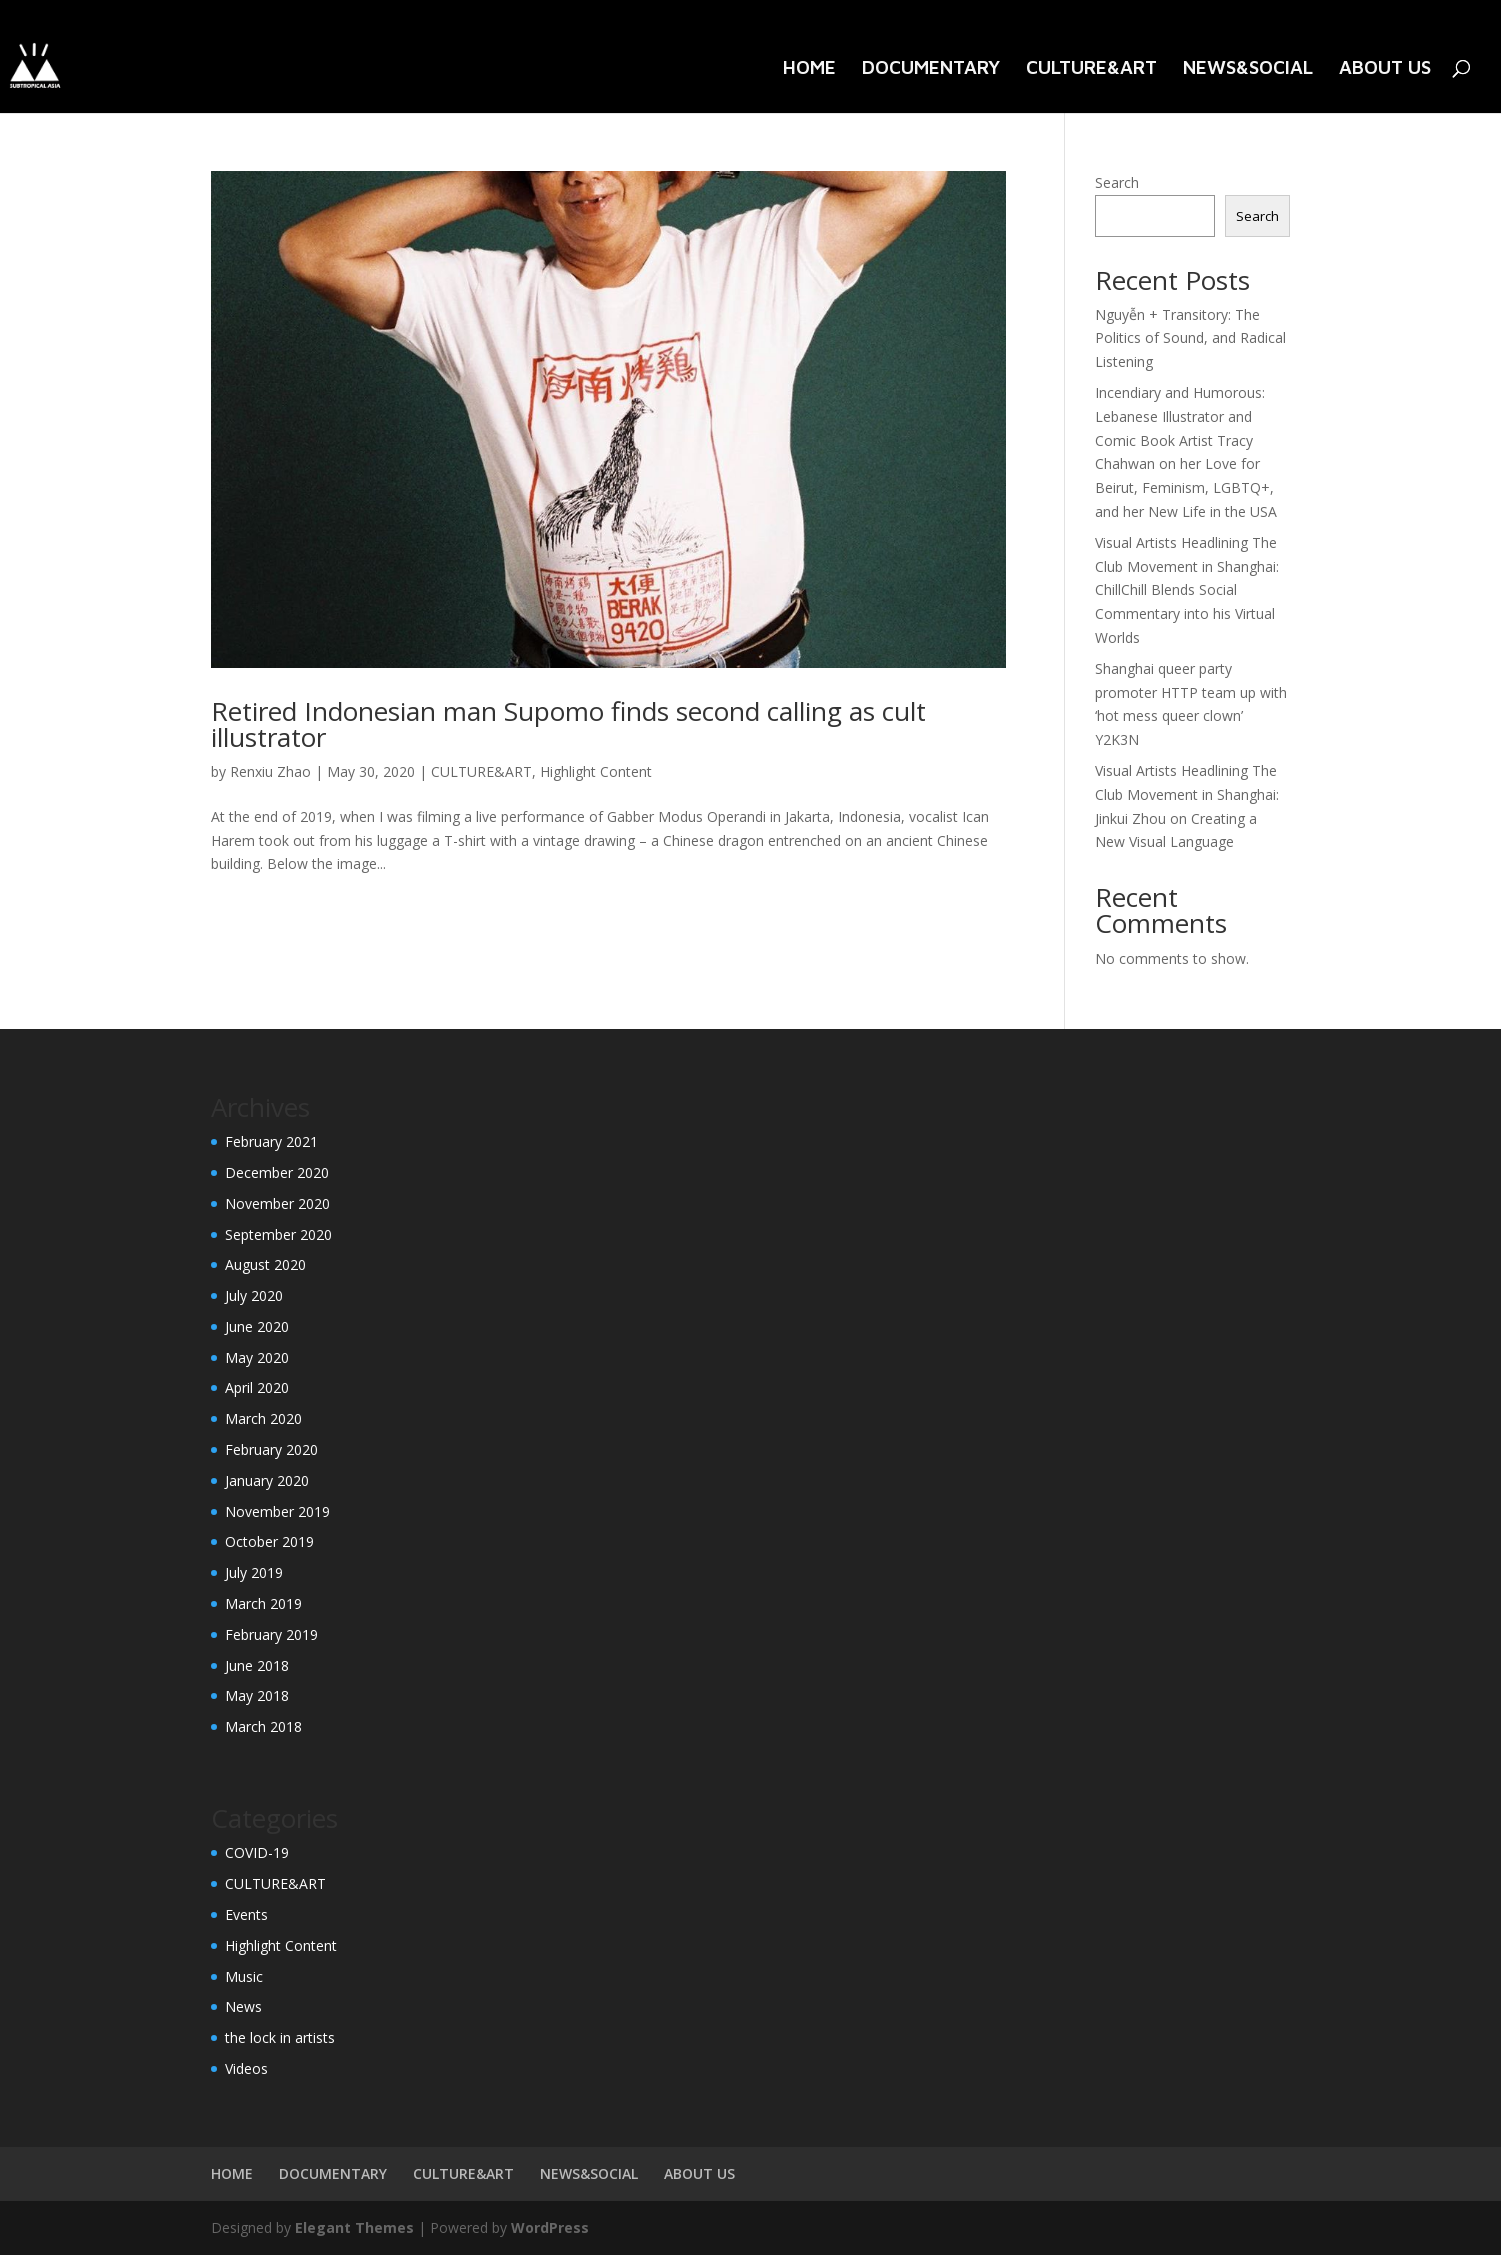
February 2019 (271, 1634)
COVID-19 (257, 1852)
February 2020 (271, 1449)
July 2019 (254, 1572)
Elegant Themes (354, 2227)
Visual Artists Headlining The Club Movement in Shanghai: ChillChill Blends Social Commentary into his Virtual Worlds (1187, 590)
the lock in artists (280, 2037)
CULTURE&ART (1091, 69)
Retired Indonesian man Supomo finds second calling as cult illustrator (568, 724)
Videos (246, 2068)
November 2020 (277, 1203)
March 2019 (263, 1603)
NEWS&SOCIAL (1248, 69)
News (243, 2006)
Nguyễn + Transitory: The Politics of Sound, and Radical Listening (1190, 338)
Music (244, 1976)
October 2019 (269, 1541)
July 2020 (254, 1295)
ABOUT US (1385, 69)
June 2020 (257, 1326)
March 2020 (263, 1418)
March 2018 (263, 1726)
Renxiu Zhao (270, 771)
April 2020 (257, 1387)
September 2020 (278, 1234)
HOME (809, 69)
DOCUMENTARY (931, 69)
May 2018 (257, 1695)
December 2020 (277, 1172)
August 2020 (265, 1264)
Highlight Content (596, 771)
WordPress (550, 2227)
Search (1117, 182)
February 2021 (271, 1141)
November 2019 (277, 1511)
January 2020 (267, 1480)
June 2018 (257, 1665)
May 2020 (257, 1357)
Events (246, 1914)
